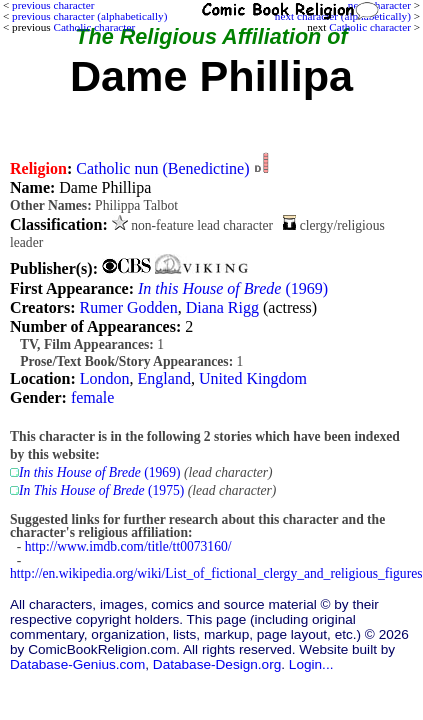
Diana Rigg (222, 307)
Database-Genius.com (77, 664)
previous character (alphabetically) (89, 16)
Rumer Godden (128, 307)
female (93, 397)
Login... (311, 664)
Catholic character (370, 27)
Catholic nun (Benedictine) (162, 168)
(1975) (101, 490)
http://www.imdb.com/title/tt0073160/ (128, 546)
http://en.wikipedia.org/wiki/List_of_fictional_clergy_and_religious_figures (216, 573)
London (105, 378)
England (164, 378)
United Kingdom (253, 378)
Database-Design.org (217, 664)
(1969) (233, 288)
